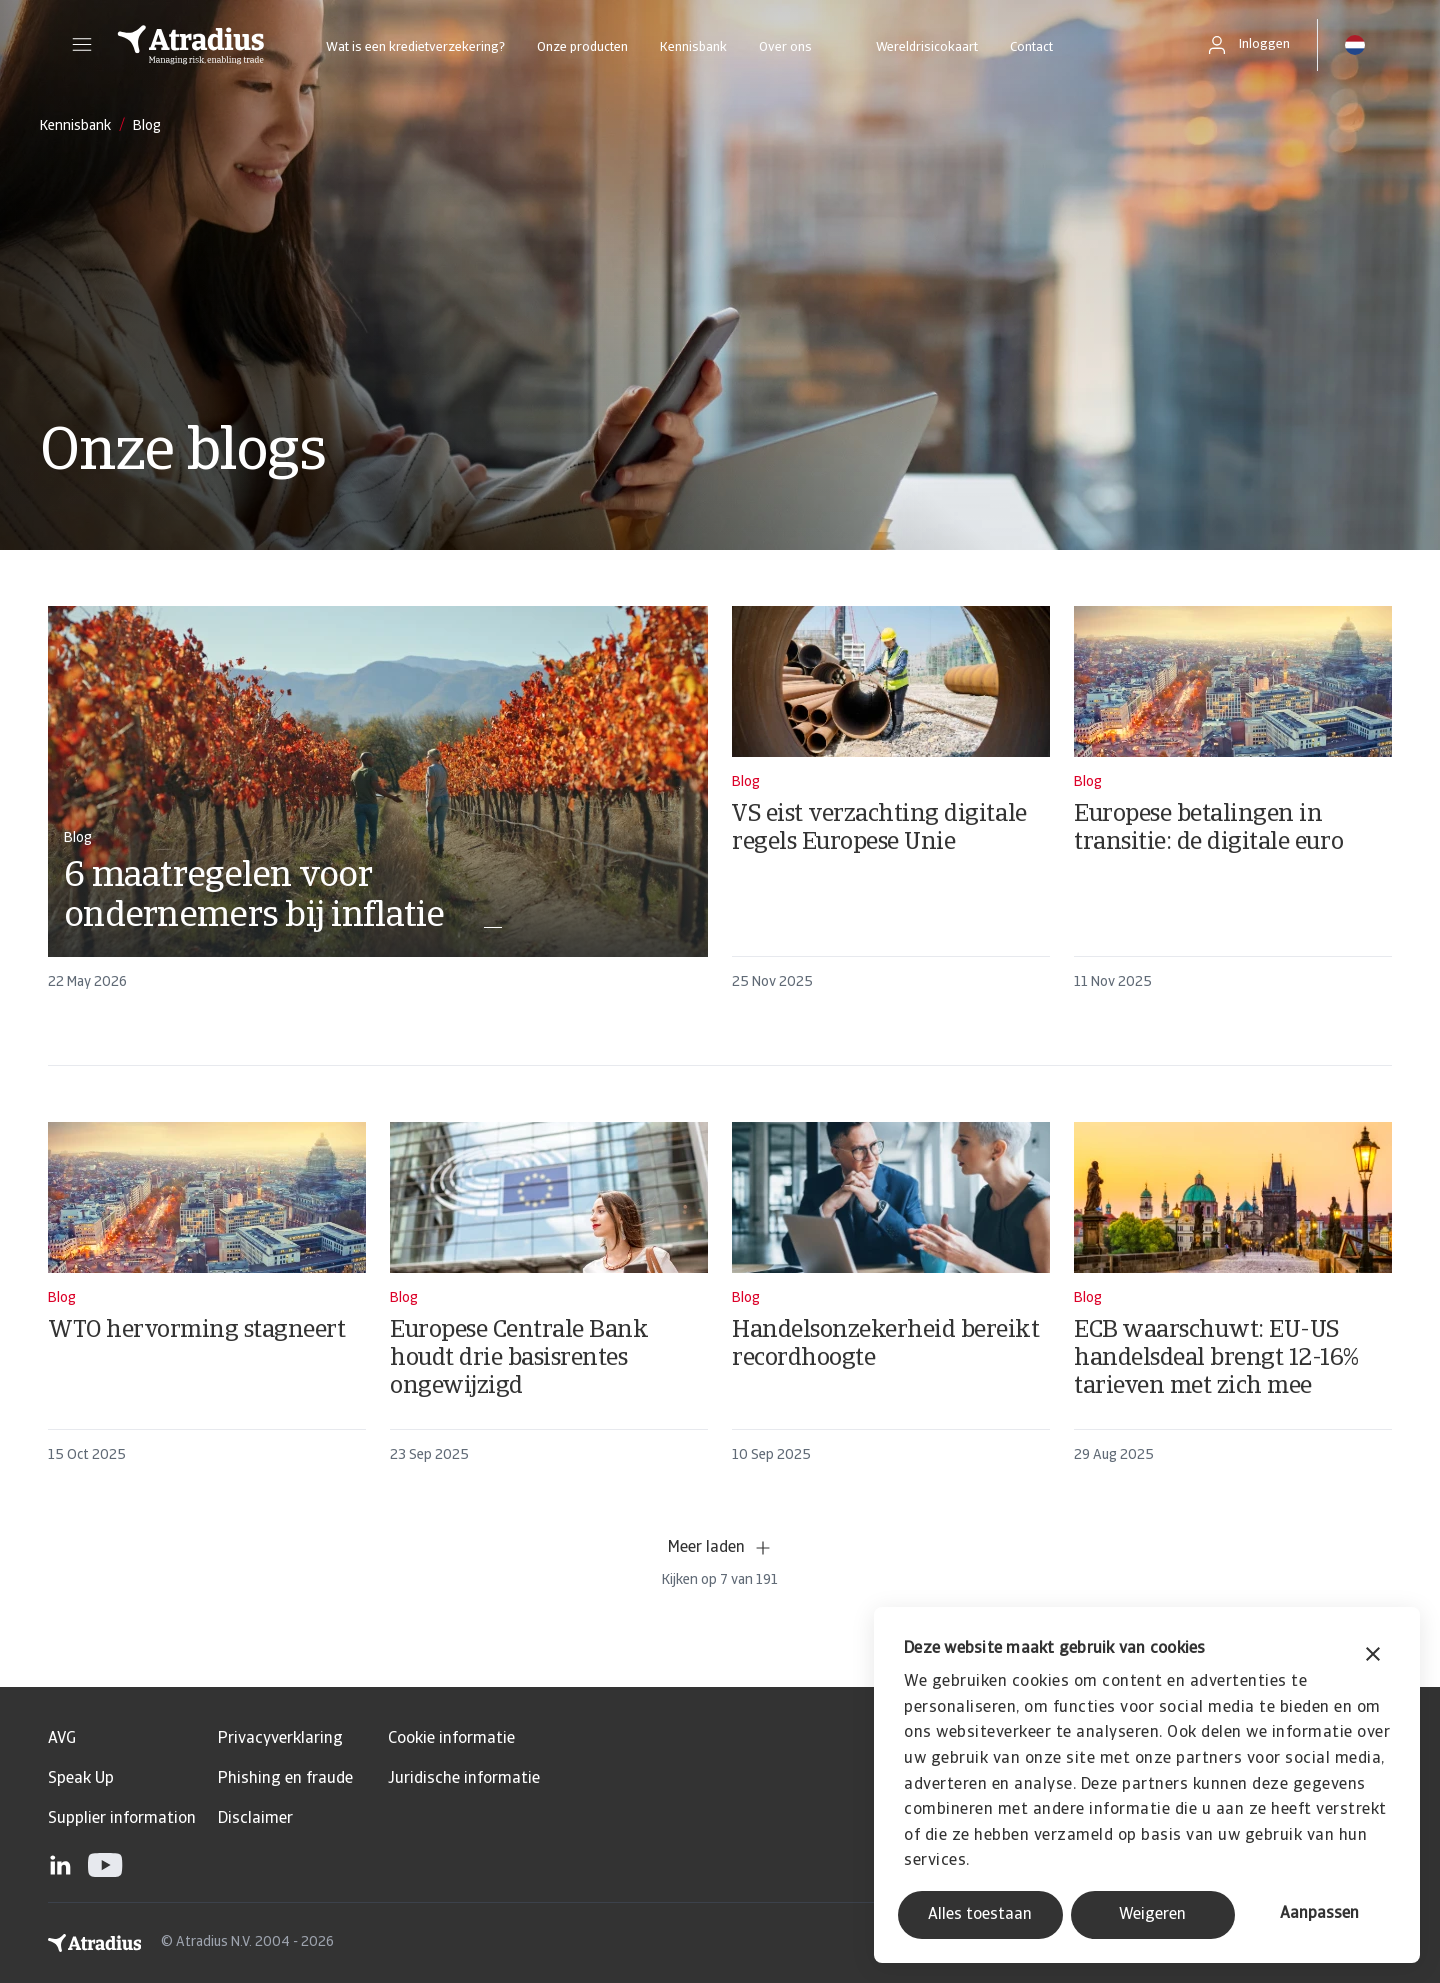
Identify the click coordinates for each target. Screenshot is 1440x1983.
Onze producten (582, 47)
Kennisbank (693, 47)
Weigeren (1152, 1915)
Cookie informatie (451, 1739)
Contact (1031, 47)
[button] (82, 45)
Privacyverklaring (280, 1739)
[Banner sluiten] (1373, 1656)
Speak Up (81, 1779)
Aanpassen (1319, 1914)
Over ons (785, 47)
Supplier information (122, 1819)
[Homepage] (191, 45)
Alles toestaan (980, 1915)
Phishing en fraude (285, 1779)
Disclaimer (255, 1819)
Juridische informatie (464, 1779)
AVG (62, 1739)
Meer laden (720, 1548)
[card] (378, 807)
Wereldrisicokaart (927, 47)
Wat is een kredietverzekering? (415, 47)
